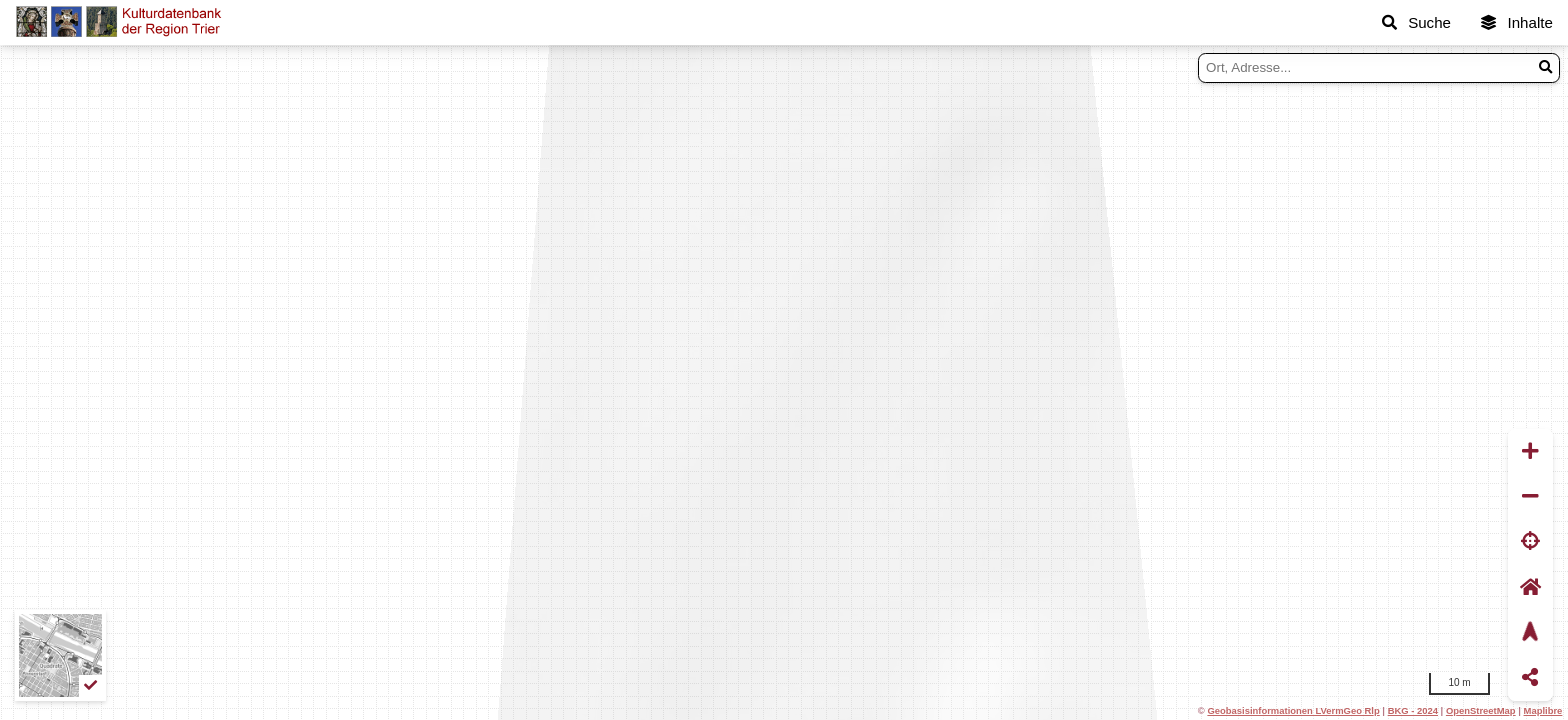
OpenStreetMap (1481, 710)
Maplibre (1543, 710)
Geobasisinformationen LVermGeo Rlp (1293, 710)
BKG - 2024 (1413, 710)
